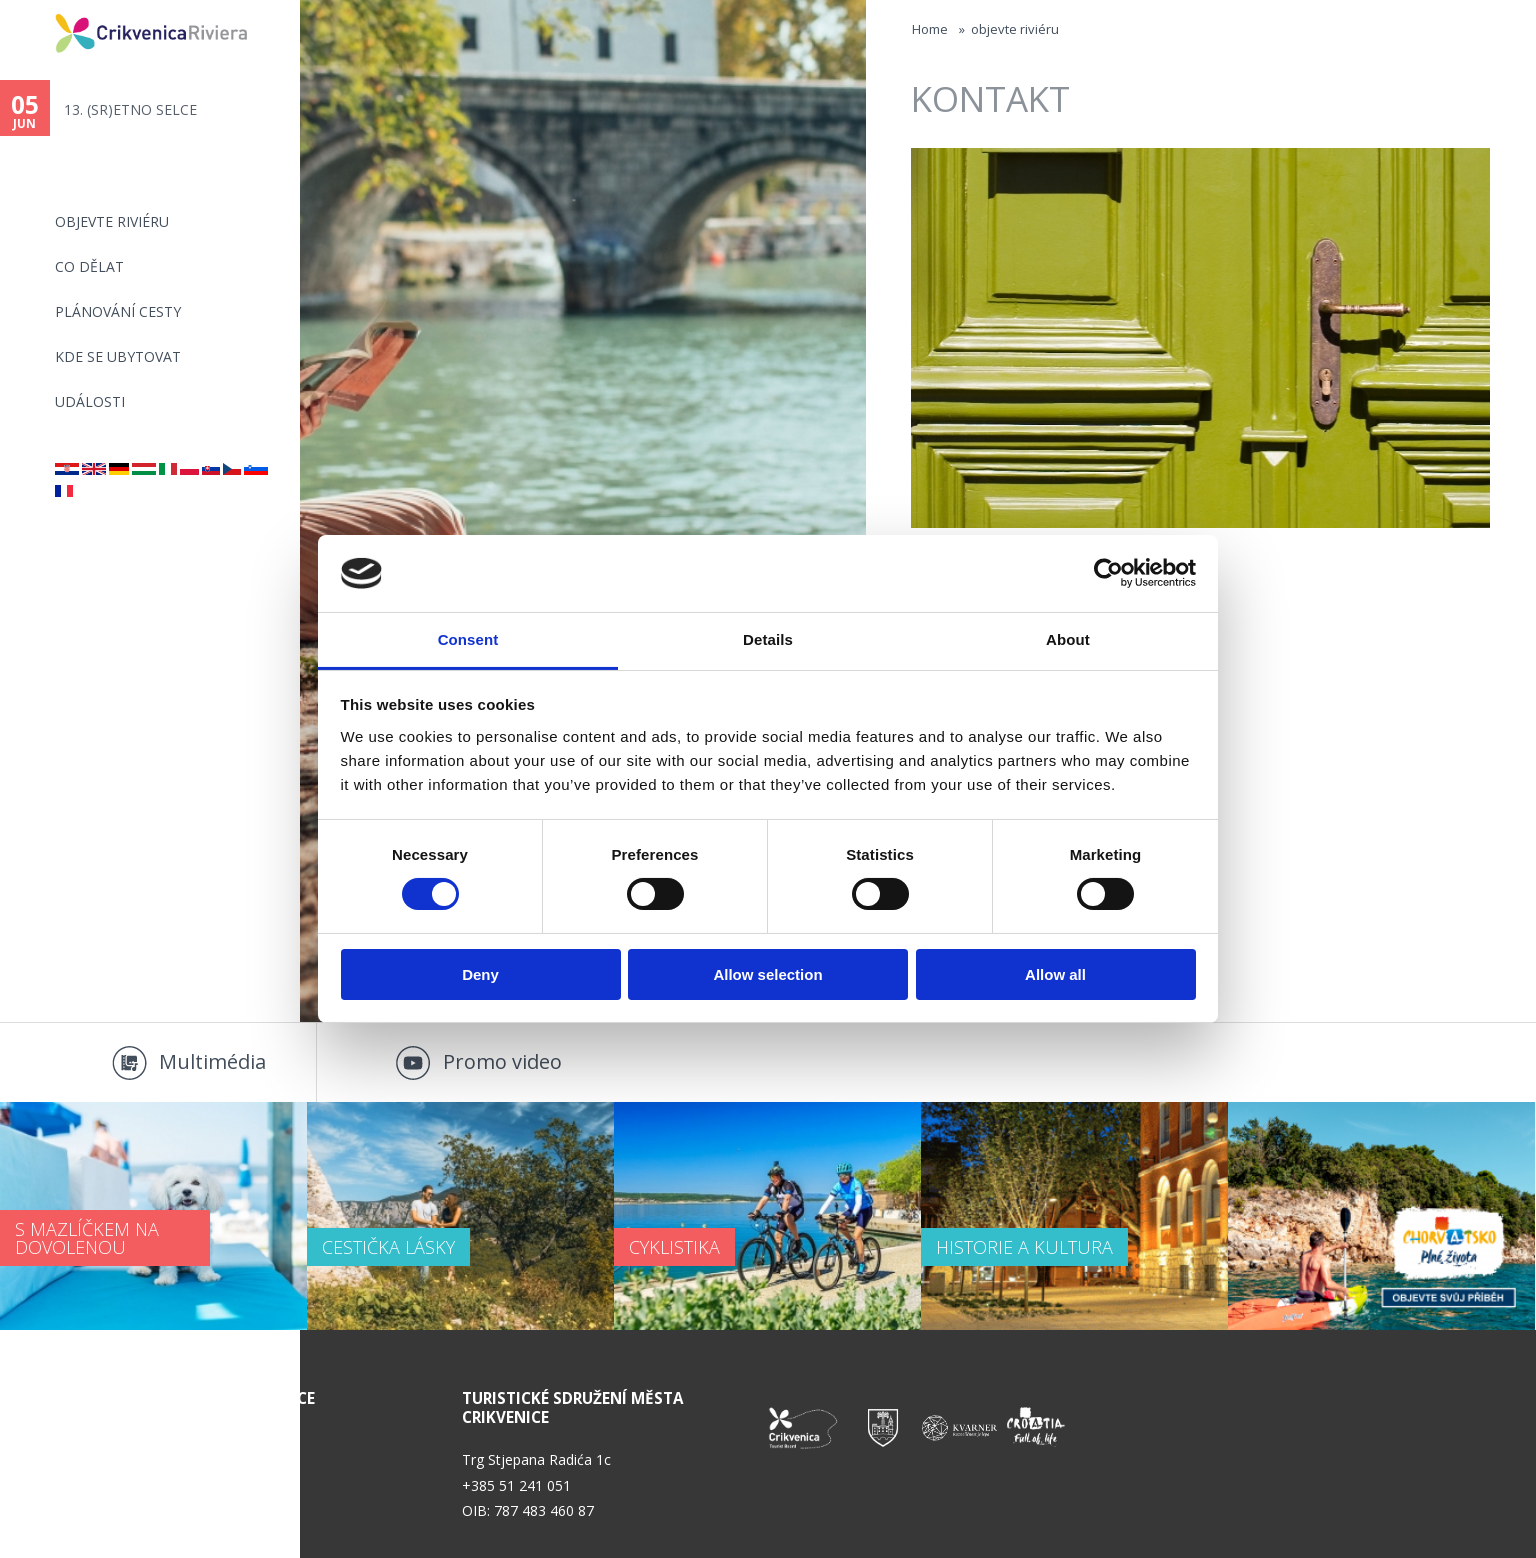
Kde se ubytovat (118, 356)
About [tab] (1068, 639)
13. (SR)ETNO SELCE (130, 109)
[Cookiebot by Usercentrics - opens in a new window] (1108, 573)
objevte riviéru (112, 221)
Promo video (502, 1061)
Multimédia (212, 1061)
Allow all (1055, 974)
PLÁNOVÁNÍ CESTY (118, 311)
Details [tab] (768, 639)
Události (90, 401)
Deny (480, 974)
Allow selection (767, 974)
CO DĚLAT (89, 266)
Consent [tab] (468, 639)
